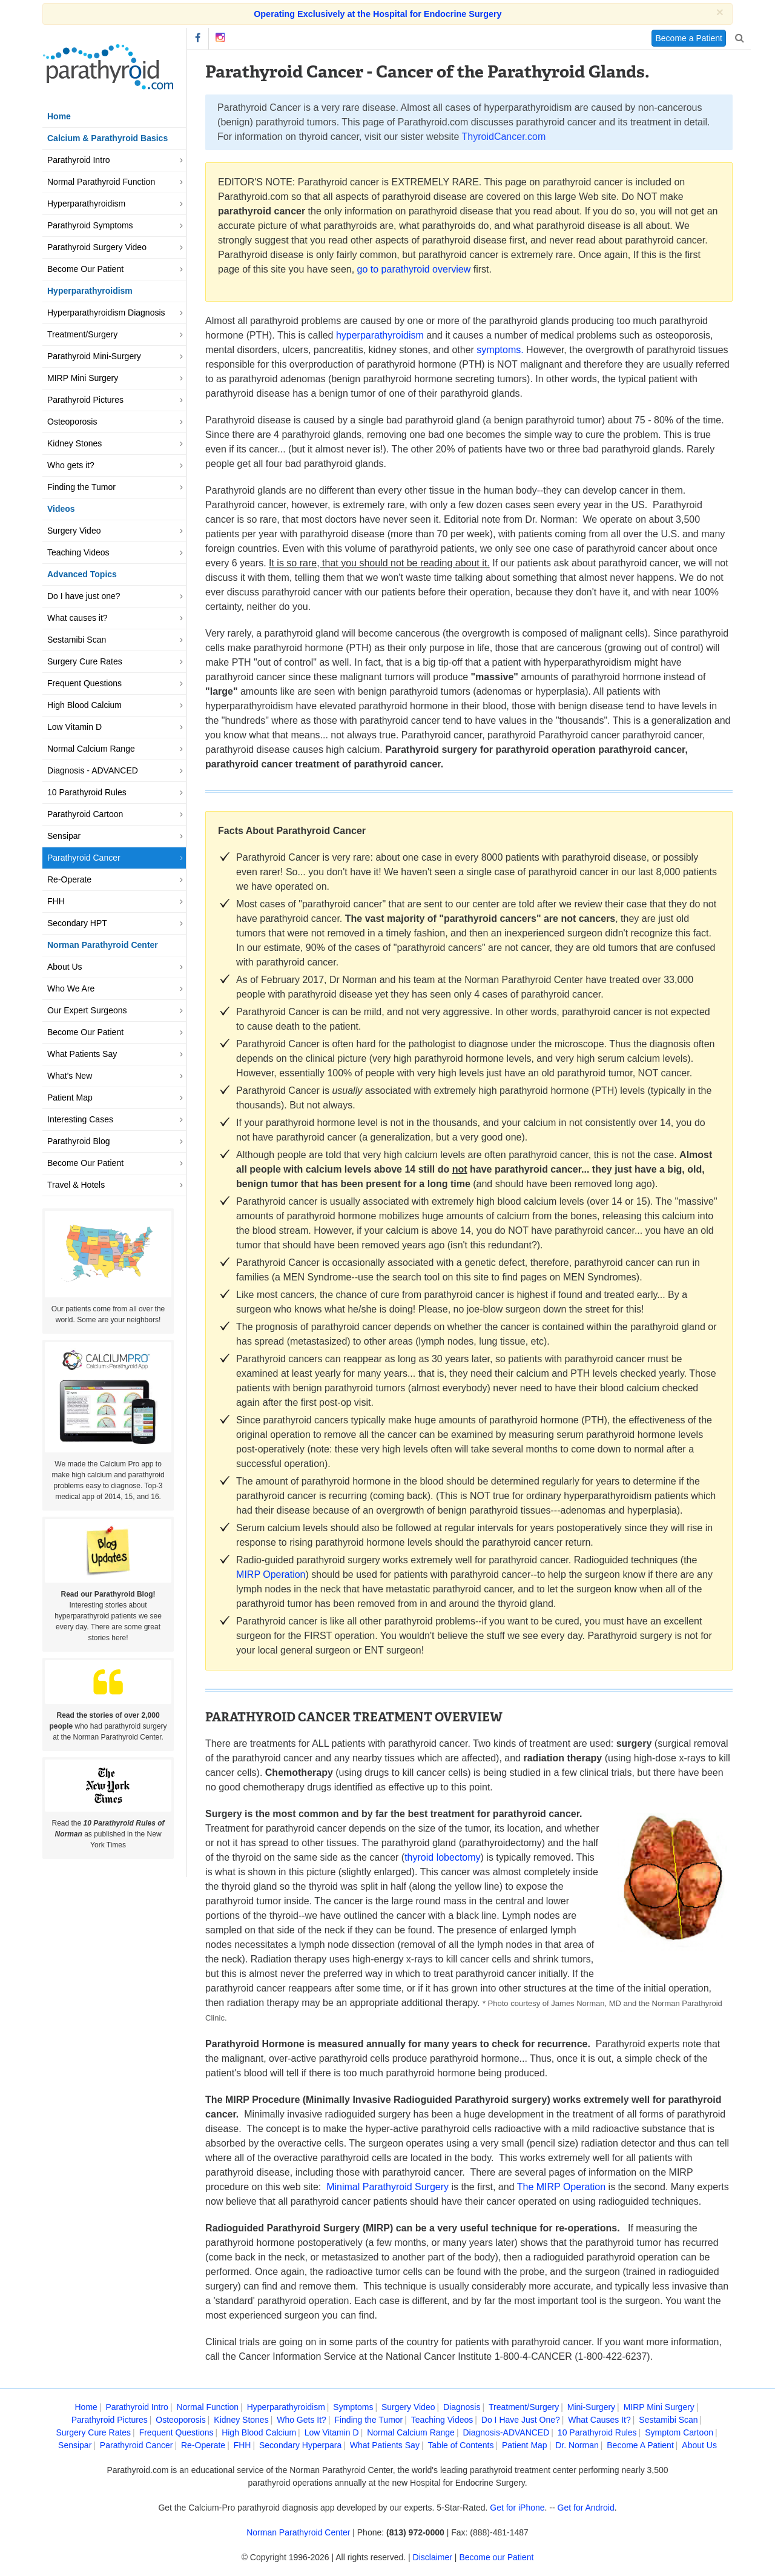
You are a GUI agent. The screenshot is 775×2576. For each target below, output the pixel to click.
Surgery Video (74, 530)
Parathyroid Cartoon (85, 814)
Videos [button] (61, 509)
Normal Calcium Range (91, 748)
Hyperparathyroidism (86, 203)
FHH (56, 901)
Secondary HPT (77, 923)
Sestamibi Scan (76, 639)
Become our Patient (496, 2557)
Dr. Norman (577, 2445)
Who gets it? (70, 465)
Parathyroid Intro (78, 160)
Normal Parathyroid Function (101, 182)
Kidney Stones (74, 443)
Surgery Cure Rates (84, 661)
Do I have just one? (83, 596)
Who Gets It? (301, 2420)
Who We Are (70, 988)
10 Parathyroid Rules (87, 792)
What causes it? (77, 618)
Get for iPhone (517, 2507)
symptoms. (500, 350)
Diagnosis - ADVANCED (92, 770)
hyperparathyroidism (380, 335)
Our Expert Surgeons (87, 1010)
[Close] (720, 11)
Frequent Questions (84, 683)
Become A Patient (640, 2445)
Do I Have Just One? (520, 2420)
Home (59, 116)
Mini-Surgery (591, 2407)
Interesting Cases (80, 1119)
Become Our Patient (85, 269)
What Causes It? (599, 2420)
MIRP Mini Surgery (82, 378)
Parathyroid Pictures (85, 400)
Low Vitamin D (74, 727)
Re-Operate (69, 879)
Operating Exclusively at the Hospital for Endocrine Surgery (377, 14)
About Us (64, 967)
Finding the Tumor (81, 487)
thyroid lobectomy (442, 1857)
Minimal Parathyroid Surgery (387, 2187)
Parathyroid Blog (78, 1141)
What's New (69, 1076)
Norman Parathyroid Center (298, 2532)
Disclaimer (432, 2557)
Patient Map (70, 1097)
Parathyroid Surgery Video (97, 247)
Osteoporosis (72, 421)
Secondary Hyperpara (300, 2445)
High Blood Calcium (84, 705)
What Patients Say (82, 1054)
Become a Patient (688, 38)
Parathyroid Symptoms (90, 225)
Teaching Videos (78, 552)
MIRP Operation (270, 1574)
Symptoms (353, 2407)
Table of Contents (460, 2445)
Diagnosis (461, 2407)
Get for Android (586, 2507)
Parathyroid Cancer (83, 858)
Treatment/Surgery (82, 334)
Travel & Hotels (76, 1185)
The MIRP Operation (561, 2187)
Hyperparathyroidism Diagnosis (106, 312)
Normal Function (207, 2407)
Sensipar (64, 836)
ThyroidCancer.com (504, 136)
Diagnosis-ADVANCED (506, 2432)
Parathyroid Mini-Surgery (94, 356)
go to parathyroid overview (414, 269)
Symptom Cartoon (679, 2432)
